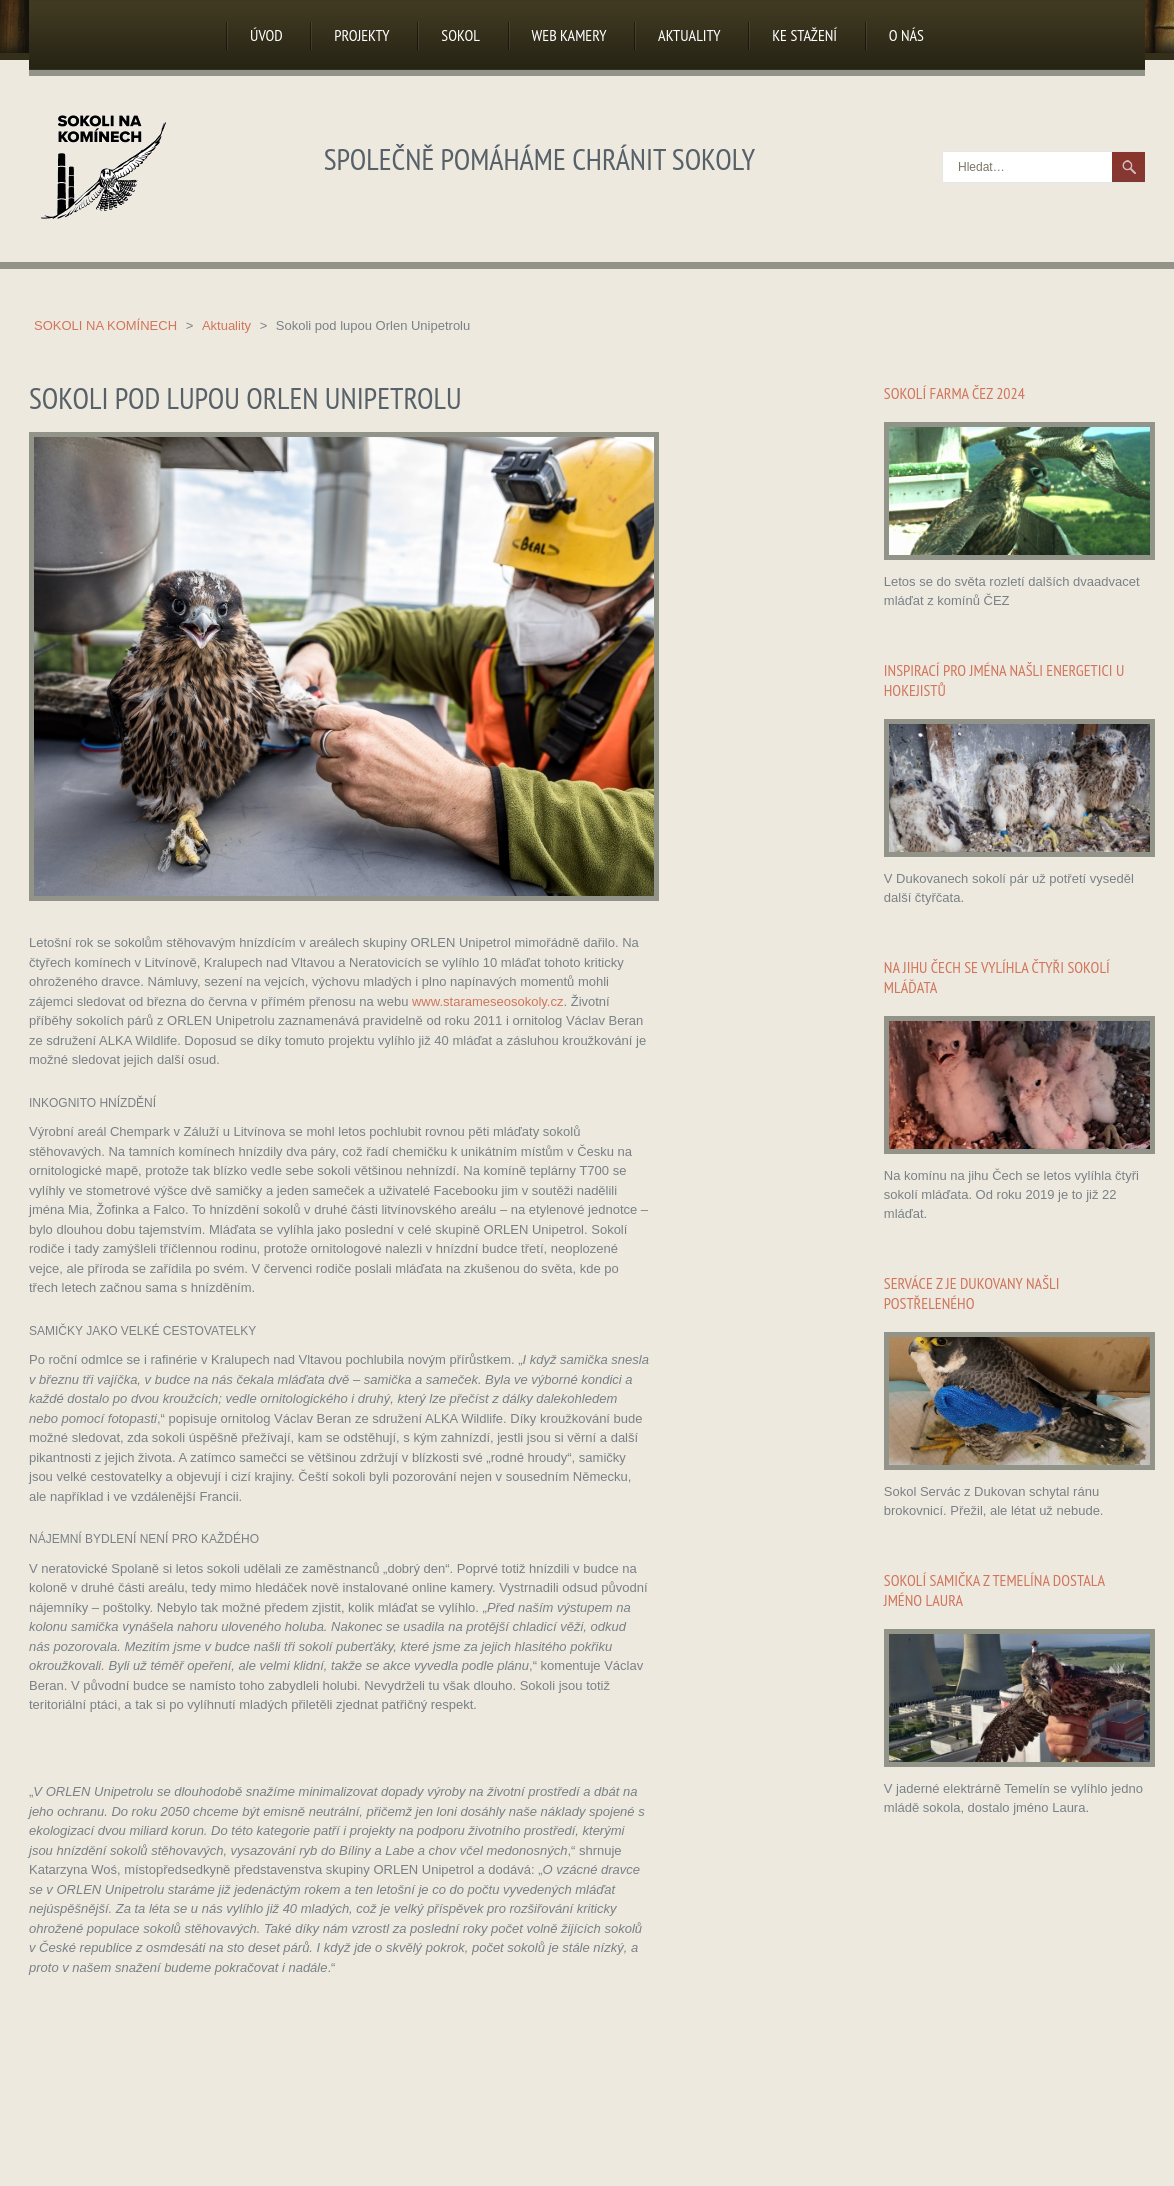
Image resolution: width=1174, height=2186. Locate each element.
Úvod (266, 35)
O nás (906, 35)
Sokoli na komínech (107, 325)
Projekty (361, 35)
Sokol (460, 35)
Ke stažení (804, 35)
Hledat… (943, 152)
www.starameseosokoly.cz (487, 1001)
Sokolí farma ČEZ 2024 (954, 393)
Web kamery (569, 35)
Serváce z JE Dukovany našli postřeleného (972, 1293)
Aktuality (689, 35)
